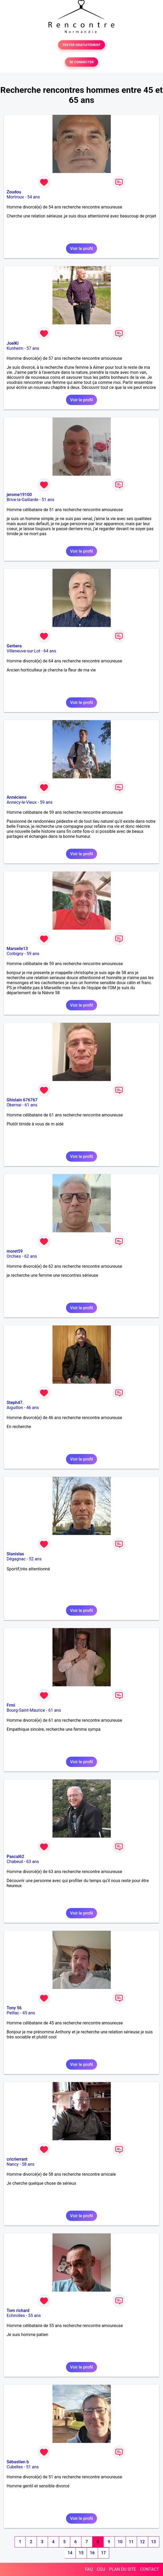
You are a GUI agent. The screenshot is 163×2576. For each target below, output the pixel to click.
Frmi (11, 1705)
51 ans (48, 499)
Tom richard (18, 2310)
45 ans (29, 2012)
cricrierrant (17, 2159)
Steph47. (15, 1402)
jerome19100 (19, 494)
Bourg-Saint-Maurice (26, 1710)
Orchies (14, 1256)
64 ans (49, 650)
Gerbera (14, 645)
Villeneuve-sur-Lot (23, 650)
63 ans (32, 1861)
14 (70, 2552)
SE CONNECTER (81, 62)
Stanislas (15, 1553)
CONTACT (149, 2569)
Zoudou (14, 191)
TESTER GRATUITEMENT (81, 45)
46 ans (32, 1407)
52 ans (35, 1558)
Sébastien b (18, 2461)
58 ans (28, 2164)
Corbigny (15, 953)
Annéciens (17, 797)
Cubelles (15, 2466)
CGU (101, 2569)
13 (153, 2541)
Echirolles (16, 2315)
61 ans (31, 1104)
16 (92, 2552)
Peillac (13, 2012)
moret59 (15, 1251)
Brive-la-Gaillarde (22, 499)
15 (81, 2552)
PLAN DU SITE (122, 2569)
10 (120, 2541)
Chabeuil (15, 1861)
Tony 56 (14, 2007)
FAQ (89, 2569)
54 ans (33, 196)
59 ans (46, 802)
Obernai (14, 1104)
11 (131, 2541)
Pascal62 (15, 1856)
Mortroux (15, 196)
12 (142, 2541)
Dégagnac (16, 1558)
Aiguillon (15, 1407)
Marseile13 (17, 948)
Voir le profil (81, 248)
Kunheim (15, 348)
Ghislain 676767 (22, 1099)
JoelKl (13, 343)
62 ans (30, 1256)
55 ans (34, 2315)
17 (103, 2552)
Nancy (13, 2164)
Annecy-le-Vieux (22, 802)
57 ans (33, 348)
